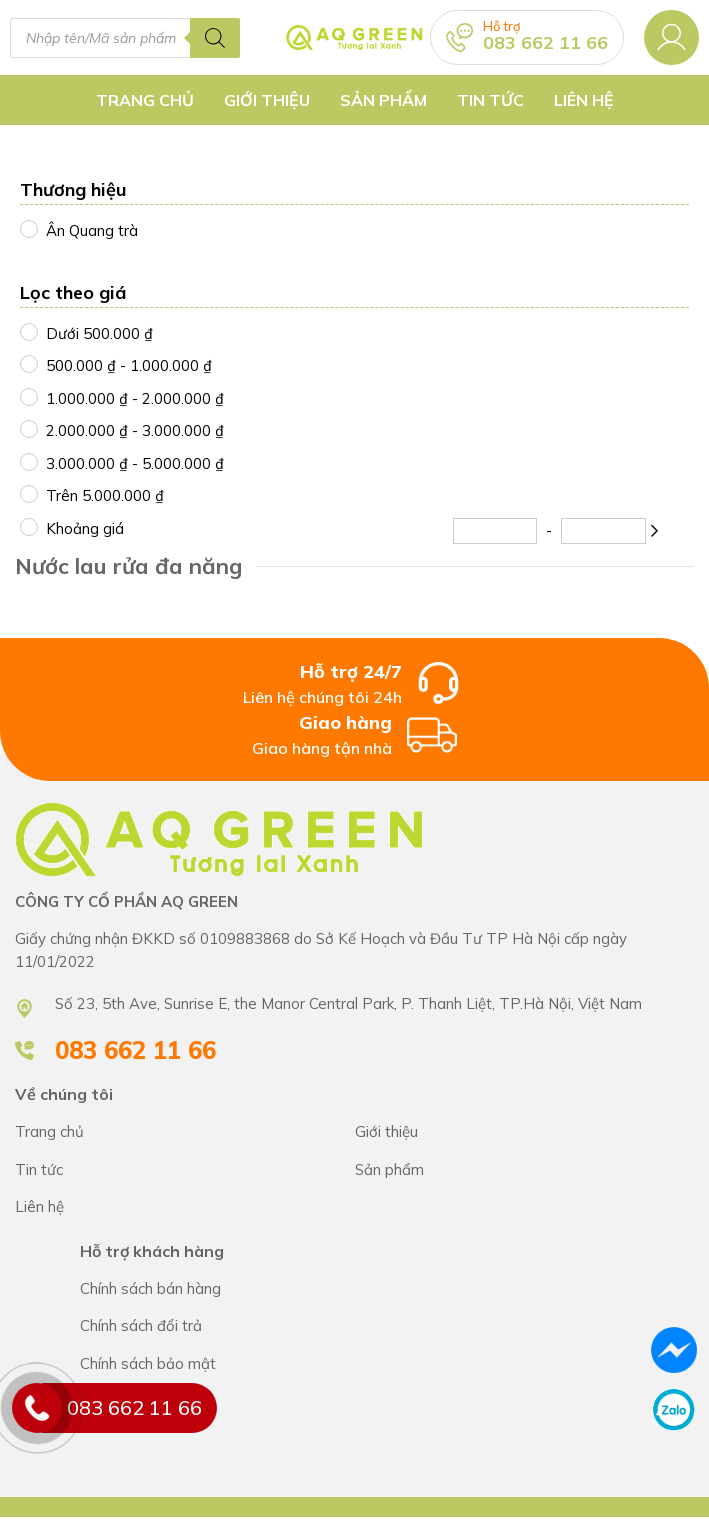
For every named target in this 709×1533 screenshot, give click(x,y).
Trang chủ (145, 100)
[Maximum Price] (603, 531)
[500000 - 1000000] (28, 363)
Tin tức (490, 100)
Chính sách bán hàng (387, 1289)
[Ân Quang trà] (28, 228)
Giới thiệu (267, 100)
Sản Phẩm (383, 100)
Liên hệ (584, 100)
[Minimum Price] (495, 531)
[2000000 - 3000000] (28, 428)
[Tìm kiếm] (215, 38)
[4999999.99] (28, 493)
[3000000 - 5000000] (28, 461)
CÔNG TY (525, 1132)
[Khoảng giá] (28, 526)
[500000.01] (28, 331)
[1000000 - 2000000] (28, 396)
